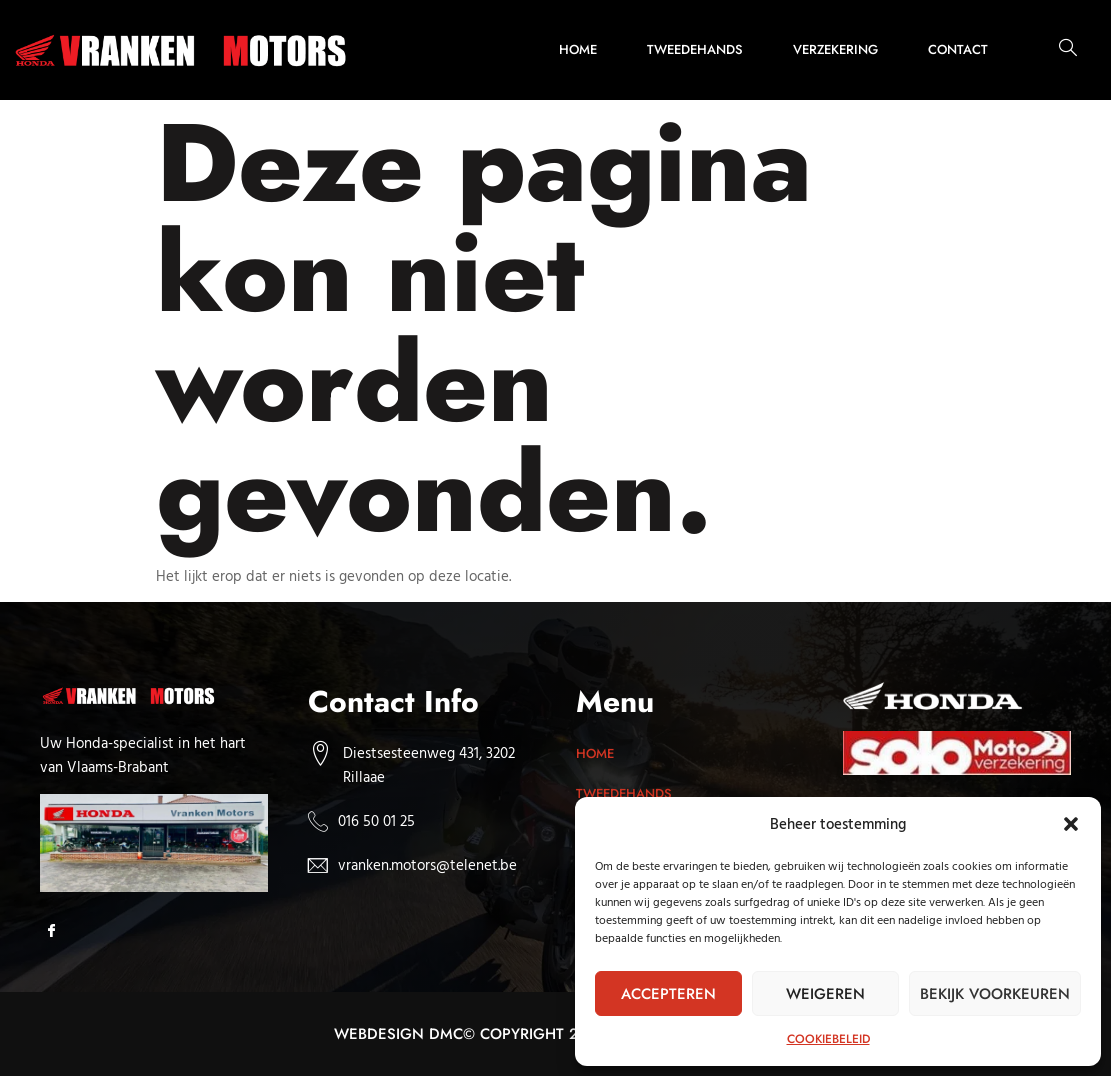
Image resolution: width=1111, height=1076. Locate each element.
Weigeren (825, 994)
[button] (1071, 824)
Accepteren (668, 994)
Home (578, 49)
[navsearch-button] (1058, 50)
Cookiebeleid (828, 1039)
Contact (958, 49)
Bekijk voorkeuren (995, 994)
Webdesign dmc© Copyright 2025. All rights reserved (555, 1034)
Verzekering (835, 49)
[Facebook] (57, 932)
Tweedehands (695, 49)
